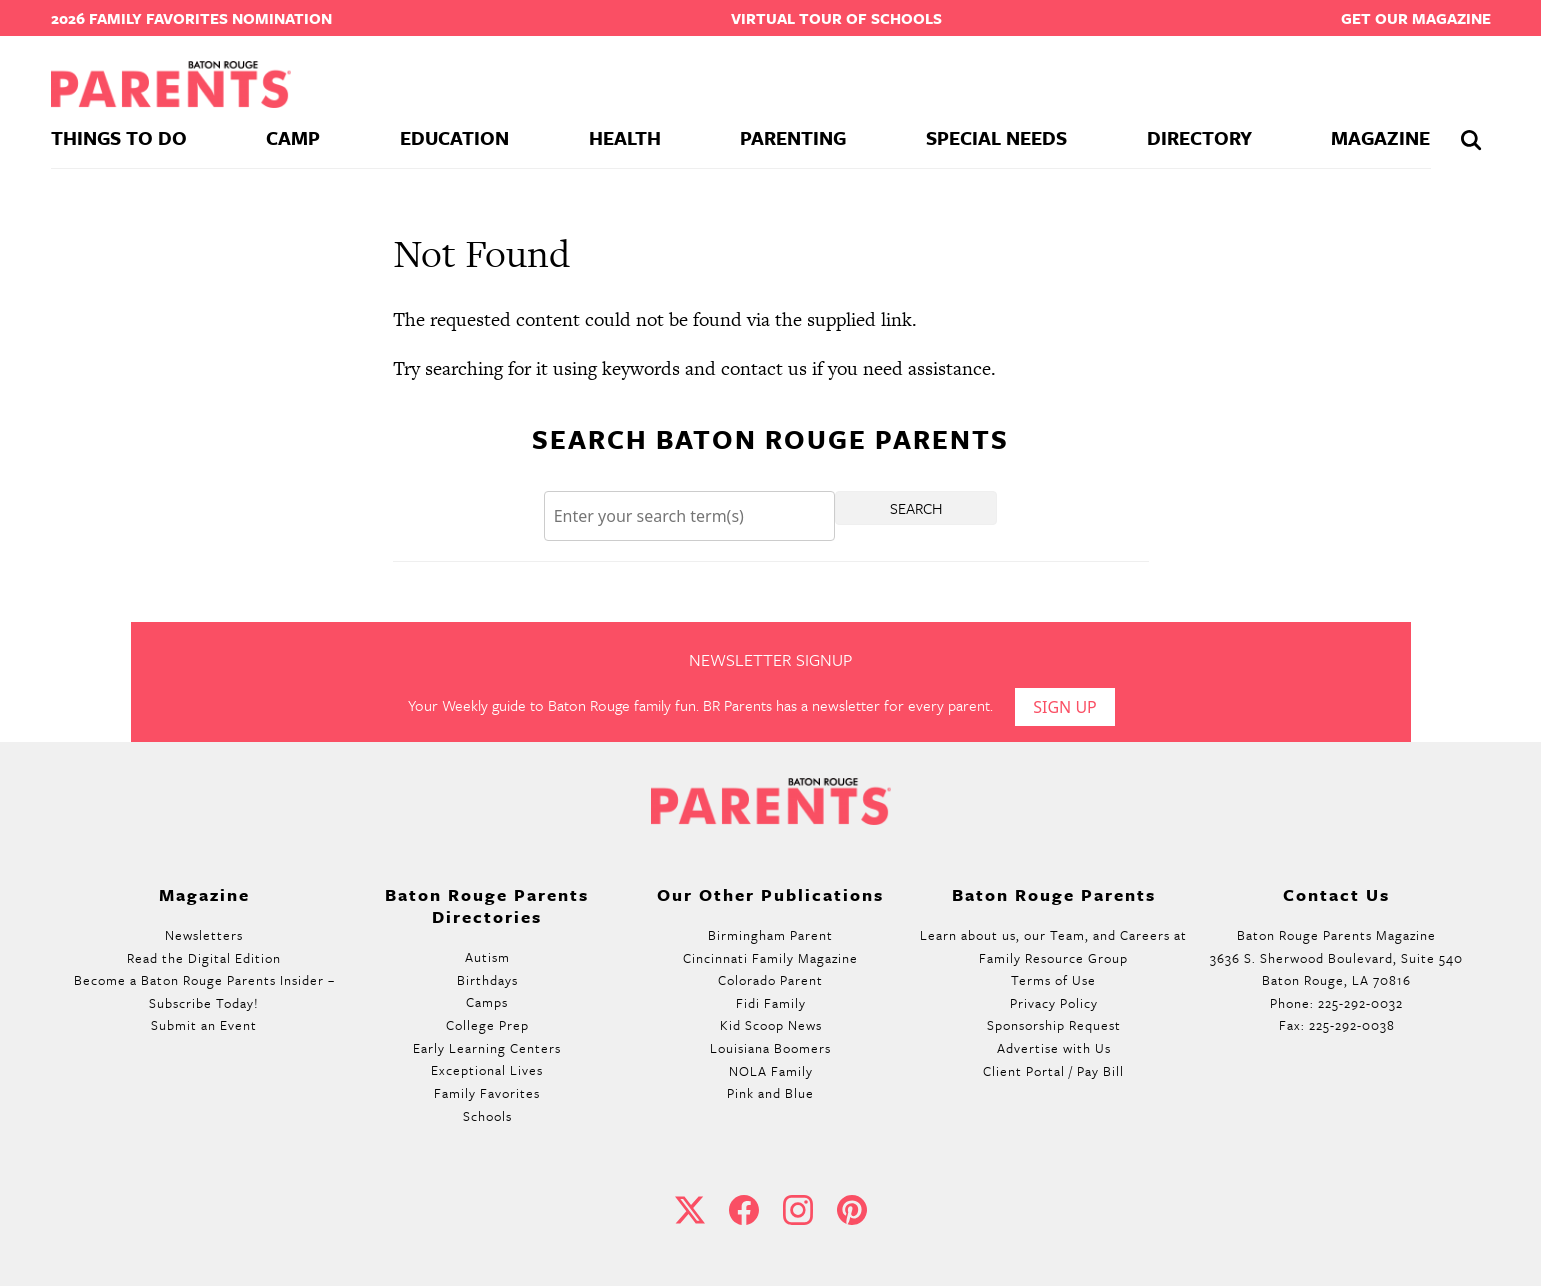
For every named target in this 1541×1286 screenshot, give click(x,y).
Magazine (1380, 137)
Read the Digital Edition (204, 958)
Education (454, 137)
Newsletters (204, 935)
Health (625, 137)
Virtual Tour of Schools (836, 18)
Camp (293, 137)
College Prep (487, 1025)
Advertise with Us (1054, 1048)
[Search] (690, 516)
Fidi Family (771, 1003)
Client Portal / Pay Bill (1053, 1071)
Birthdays (487, 980)
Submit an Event (204, 1025)
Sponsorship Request (1054, 1025)
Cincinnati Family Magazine (770, 958)
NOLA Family (771, 1071)
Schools (487, 1116)
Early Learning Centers (487, 1048)
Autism (487, 957)
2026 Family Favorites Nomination (191, 18)
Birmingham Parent (770, 935)
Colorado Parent (770, 980)
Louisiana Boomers (770, 1048)
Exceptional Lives (487, 1070)
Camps (487, 1002)
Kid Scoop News (771, 1025)
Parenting (793, 137)
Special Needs (996, 137)
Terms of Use (1053, 980)
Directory (1199, 137)
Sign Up (1065, 707)
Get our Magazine (1416, 18)
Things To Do (119, 137)
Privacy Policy (1054, 1003)
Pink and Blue (770, 1093)
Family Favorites (487, 1093)
